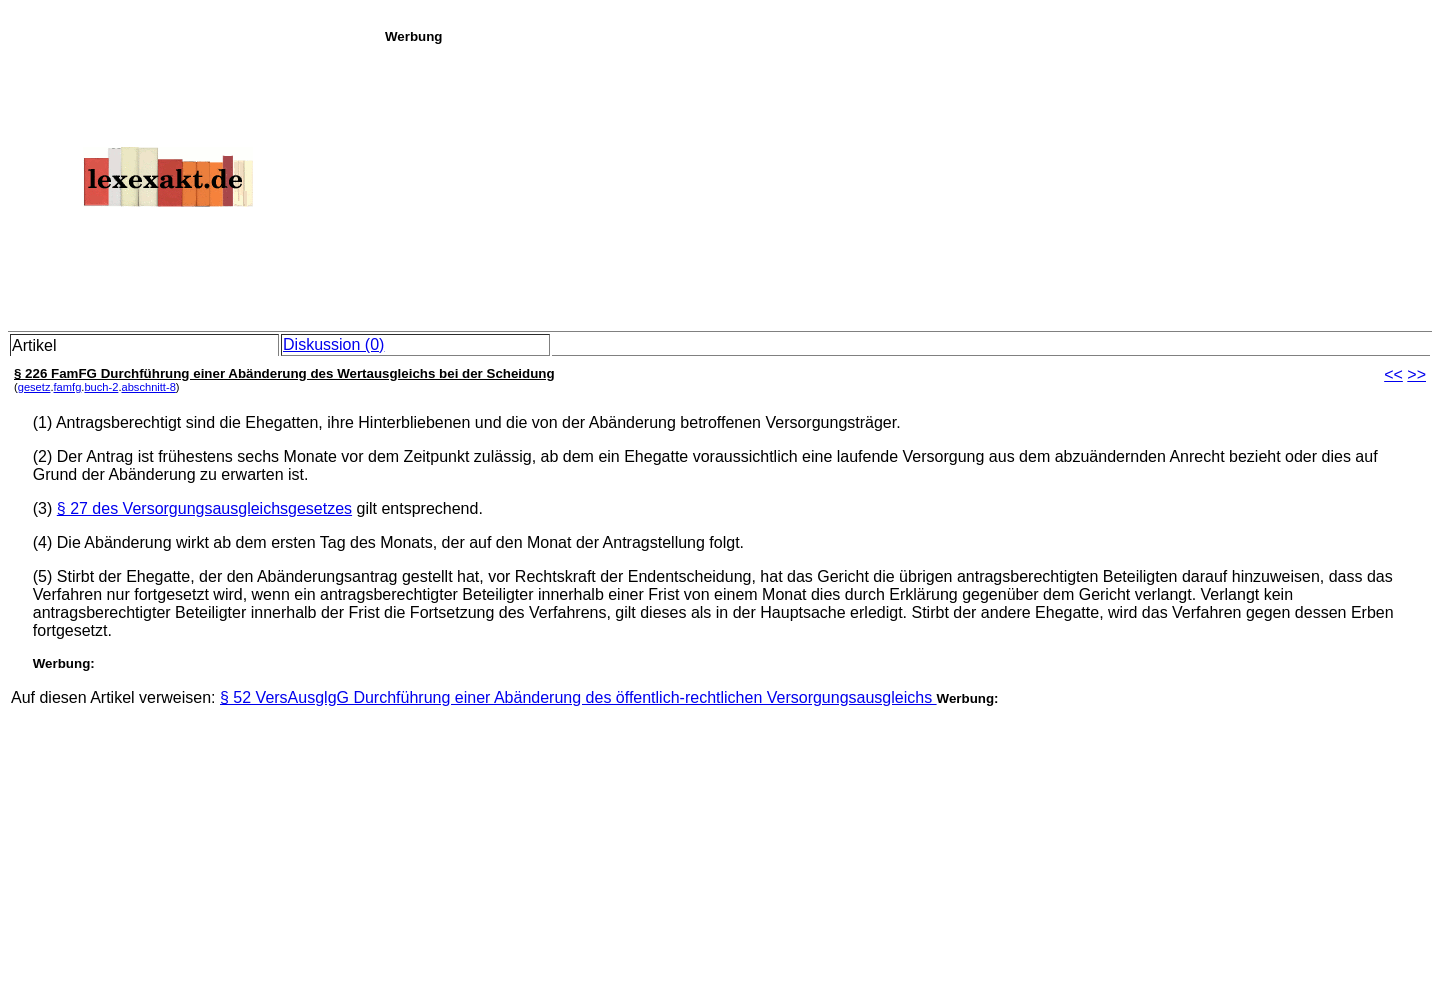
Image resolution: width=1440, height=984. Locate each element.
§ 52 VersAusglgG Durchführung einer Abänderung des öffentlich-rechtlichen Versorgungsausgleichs (578, 697)
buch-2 (101, 387)
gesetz (34, 387)
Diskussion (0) (333, 344)
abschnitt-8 (148, 387)
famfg (68, 387)
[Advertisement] (907, 184)
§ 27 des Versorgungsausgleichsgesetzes (204, 508)
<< (1393, 374)
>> (1416, 374)
